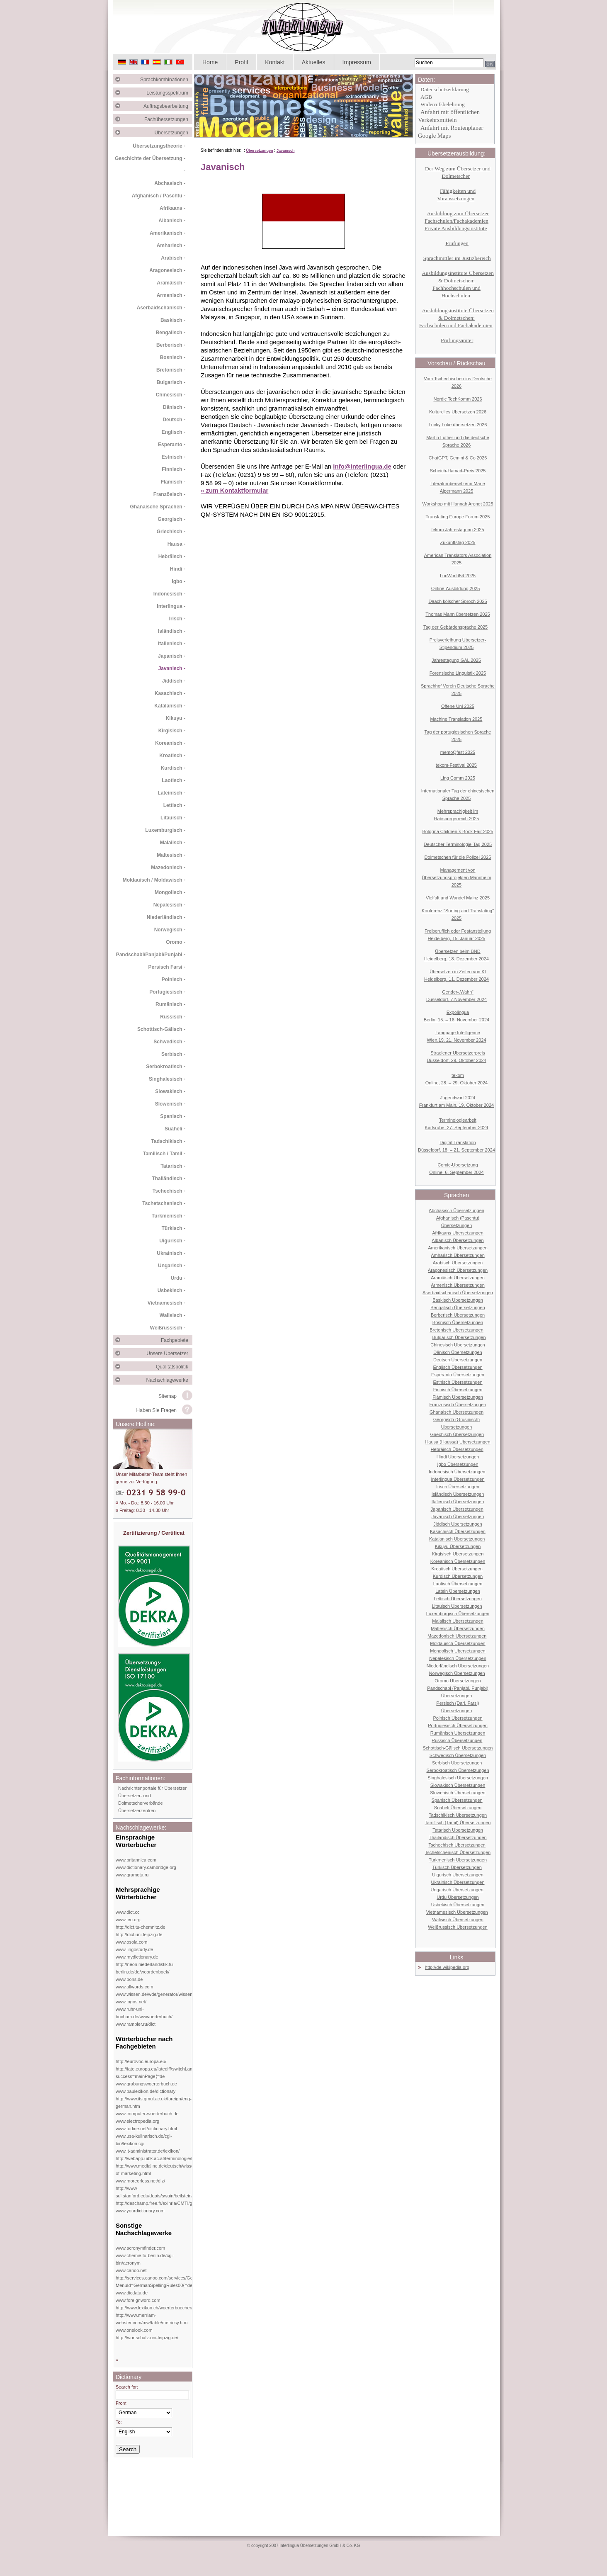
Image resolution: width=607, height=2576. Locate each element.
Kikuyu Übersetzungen (458, 1546)
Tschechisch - (169, 1191)
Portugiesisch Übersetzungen (458, 1725)
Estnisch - (173, 457)
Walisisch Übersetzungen (457, 1919)
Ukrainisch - (171, 1253)
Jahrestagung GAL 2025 (456, 660)
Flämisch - (173, 482)
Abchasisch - (169, 183)
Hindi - (177, 569)
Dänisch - (174, 407)
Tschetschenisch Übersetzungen (457, 1852)
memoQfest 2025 (457, 752)
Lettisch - (174, 805)
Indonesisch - (169, 594)
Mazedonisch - (168, 867)
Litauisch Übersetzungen (457, 1606)
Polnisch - (173, 979)
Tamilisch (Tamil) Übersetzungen (458, 1822)
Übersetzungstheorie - (159, 146)
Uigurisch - (172, 1241)
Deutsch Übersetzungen (457, 1359)
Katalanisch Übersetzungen (457, 1538)
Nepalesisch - (169, 905)
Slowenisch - (170, 1104)
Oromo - (175, 942)
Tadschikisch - (168, 1141)
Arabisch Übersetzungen (458, 1262)
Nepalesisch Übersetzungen (457, 1658)
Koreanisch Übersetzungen (458, 1561)
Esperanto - (171, 444)
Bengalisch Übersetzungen (457, 1307)
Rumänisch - (170, 1004)
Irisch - (177, 619)
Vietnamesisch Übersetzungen (457, 1912)
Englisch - (173, 432)
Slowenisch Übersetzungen (457, 1792)
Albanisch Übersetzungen (457, 1240)
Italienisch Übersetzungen (458, 1501)
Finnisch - (173, 469)
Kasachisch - (170, 693)
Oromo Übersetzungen (458, 1680)
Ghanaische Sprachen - (157, 507)
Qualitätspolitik (174, 1367)
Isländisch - (171, 631)
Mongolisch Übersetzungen (457, 1650)
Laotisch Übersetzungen (458, 1583)
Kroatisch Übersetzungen (457, 1568)
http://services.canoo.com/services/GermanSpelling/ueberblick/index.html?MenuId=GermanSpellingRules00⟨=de (191, 2281)
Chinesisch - (170, 395)
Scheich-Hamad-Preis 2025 (458, 470)
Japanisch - (171, 656)
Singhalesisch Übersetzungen (457, 1777)
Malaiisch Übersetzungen (457, 1621)
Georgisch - (171, 519)
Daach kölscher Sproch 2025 (457, 601)
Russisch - (172, 1017)
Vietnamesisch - (166, 1303)
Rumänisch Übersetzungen (458, 1732)
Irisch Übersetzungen (457, 1486)
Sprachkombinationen (166, 80)
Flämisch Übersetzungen (457, 1397)
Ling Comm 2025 (457, 777)
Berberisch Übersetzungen (458, 1314)
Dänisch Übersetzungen (457, 1352)
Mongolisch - (170, 892)
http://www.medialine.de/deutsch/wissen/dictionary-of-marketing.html (167, 2169)
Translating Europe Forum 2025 (458, 516)
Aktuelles (313, 62)
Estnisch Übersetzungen (457, 1382)
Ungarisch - (171, 1266)
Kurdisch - (173, 768)
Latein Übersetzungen (457, 1591)
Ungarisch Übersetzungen (457, 1889)
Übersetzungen (173, 133)
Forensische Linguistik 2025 (458, 673)
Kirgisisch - (171, 731)
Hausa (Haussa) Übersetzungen (457, 1441)
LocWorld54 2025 (458, 575)
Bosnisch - (172, 357)
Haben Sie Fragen (156, 1410)
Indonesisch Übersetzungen (457, 1471)
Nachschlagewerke (169, 1380)
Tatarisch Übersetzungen (457, 1830)
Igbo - (178, 581)
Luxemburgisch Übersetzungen (457, 1613)
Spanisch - (172, 1116)
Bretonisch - (170, 370)
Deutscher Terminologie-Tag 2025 (458, 844)
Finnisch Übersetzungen (458, 1389)
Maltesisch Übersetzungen (458, 1628)
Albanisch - (171, 221)
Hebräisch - (171, 556)
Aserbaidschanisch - (161, 308)
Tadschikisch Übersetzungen (458, 1815)
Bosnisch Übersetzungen (457, 1322)
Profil (241, 62)
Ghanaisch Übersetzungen (456, 1412)
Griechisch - (171, 532)
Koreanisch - (170, 743)
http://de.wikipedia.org (447, 1967)
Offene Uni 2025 (457, 706)
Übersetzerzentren (137, 1810)
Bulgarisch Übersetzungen (459, 1337)
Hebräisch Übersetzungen (457, 1449)
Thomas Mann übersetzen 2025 (457, 614)
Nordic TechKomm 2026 (457, 398)
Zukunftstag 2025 (457, 542)
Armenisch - (171, 295)
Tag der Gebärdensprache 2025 (455, 627)
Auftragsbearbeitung (167, 106)
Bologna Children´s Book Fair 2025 (457, 831)
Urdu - (178, 1278)
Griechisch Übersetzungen (457, 1434)
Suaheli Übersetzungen (457, 1807)
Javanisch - (171, 668)
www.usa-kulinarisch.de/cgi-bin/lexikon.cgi (144, 2140)
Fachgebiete (176, 1340)
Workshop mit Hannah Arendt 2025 (457, 503)
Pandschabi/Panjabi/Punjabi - (150, 954)
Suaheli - (175, 1129)
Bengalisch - (170, 332)
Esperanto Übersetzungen (457, 1374)
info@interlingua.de (362, 466)
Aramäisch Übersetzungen (458, 1277)
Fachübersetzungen (168, 119)
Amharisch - (171, 245)
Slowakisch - (170, 1091)
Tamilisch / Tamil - (164, 1154)
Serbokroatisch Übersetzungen (457, 1770)
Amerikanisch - (167, 233)
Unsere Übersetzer (169, 1353)
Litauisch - (172, 818)
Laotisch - (173, 780)
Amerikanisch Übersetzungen (458, 1247)
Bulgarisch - (171, 382)
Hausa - (176, 544)
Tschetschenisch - (163, 1203)
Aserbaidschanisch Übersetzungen (457, 1292)
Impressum (356, 62)
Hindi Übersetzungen (458, 1456)
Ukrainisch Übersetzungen (457, 1882)
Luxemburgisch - (165, 830)
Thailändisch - (168, 1178)
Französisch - (169, 494)
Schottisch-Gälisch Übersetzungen (458, 1747)
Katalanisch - (169, 706)
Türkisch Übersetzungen (457, 1867)
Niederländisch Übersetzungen (458, 1665)
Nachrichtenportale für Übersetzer (152, 1788)
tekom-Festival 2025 (456, 765)
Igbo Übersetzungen (457, 1464)
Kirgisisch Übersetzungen (458, 1553)
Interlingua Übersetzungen (457, 1479)
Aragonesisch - (167, 270)
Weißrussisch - (167, 1328)
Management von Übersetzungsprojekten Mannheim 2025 (456, 877)
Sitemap (167, 1396)
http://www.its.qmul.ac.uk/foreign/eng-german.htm (154, 2102)
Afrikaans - (172, 208)
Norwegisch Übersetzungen (457, 1673)
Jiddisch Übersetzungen (457, 1523)
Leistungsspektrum (169, 93)
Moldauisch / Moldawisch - (154, 880)
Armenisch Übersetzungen (458, 1285)
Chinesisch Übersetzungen (457, 1344)
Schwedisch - (169, 1042)
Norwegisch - (169, 930)
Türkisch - (173, 1228)
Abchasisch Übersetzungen (456, 1210)
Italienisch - (171, 643)
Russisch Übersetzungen (457, 1740)
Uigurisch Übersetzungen (457, 1874)
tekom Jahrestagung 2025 (457, 529)
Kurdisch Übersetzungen (458, 1576)
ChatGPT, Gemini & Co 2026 (458, 457)
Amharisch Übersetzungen (458, 1255)
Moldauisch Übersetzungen (457, 1643)
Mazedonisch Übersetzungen (456, 1635)
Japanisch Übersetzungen (457, 1509)
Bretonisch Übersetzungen (456, 1329)
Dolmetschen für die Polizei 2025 (458, 857)
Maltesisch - (171, 855)
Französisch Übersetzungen (458, 1404)
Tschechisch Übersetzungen (457, 1844)
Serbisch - (173, 1054)
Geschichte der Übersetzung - (150, 158)
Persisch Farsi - (166, 967)
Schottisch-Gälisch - (161, 1029)
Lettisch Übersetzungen (458, 1598)
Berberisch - (170, 345)
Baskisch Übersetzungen (457, 1300)
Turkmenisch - (168, 1216)
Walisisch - (172, 1315)
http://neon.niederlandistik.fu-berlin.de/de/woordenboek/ (145, 1968)
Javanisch (286, 150)
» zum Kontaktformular (234, 490)
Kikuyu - (175, 718)
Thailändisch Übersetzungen (457, 1837)
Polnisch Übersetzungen (457, 1718)
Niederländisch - (166, 917)
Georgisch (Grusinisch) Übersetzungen (456, 1423)
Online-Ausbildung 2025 (455, 588)
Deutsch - (174, 420)
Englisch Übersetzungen (457, 1367)
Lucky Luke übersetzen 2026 (458, 424)
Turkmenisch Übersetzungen (458, 1859)
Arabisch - (173, 258)
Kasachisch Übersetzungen (458, 1531)
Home (210, 62)
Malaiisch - (172, 843)
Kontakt (274, 62)
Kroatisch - (172, 755)
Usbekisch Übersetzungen (457, 1904)
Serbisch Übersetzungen (457, 1762)
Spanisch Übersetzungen (457, 1800)
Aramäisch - (171, 283)
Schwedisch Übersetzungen (458, 1755)
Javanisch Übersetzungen (458, 1516)
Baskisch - (172, 320)
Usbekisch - (171, 1290)
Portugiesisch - (167, 992)
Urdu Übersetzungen (458, 1897)
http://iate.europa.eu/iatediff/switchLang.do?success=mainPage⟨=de (160, 2072)
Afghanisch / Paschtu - (158, 196)
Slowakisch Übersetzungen (458, 1785)
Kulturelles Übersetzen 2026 (457, 411)
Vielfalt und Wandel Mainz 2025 (458, 897)
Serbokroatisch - (165, 1066)
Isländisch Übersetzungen (458, 1494)
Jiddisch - (173, 681)
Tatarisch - (172, 1166)
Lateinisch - (171, 793)
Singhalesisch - (167, 1079)
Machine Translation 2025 (456, 719)
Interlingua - (171, 606)
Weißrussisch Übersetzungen (457, 1927)
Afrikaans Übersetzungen (457, 1232)
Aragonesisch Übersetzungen (458, 1270)
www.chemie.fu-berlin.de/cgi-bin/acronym (145, 2259)
